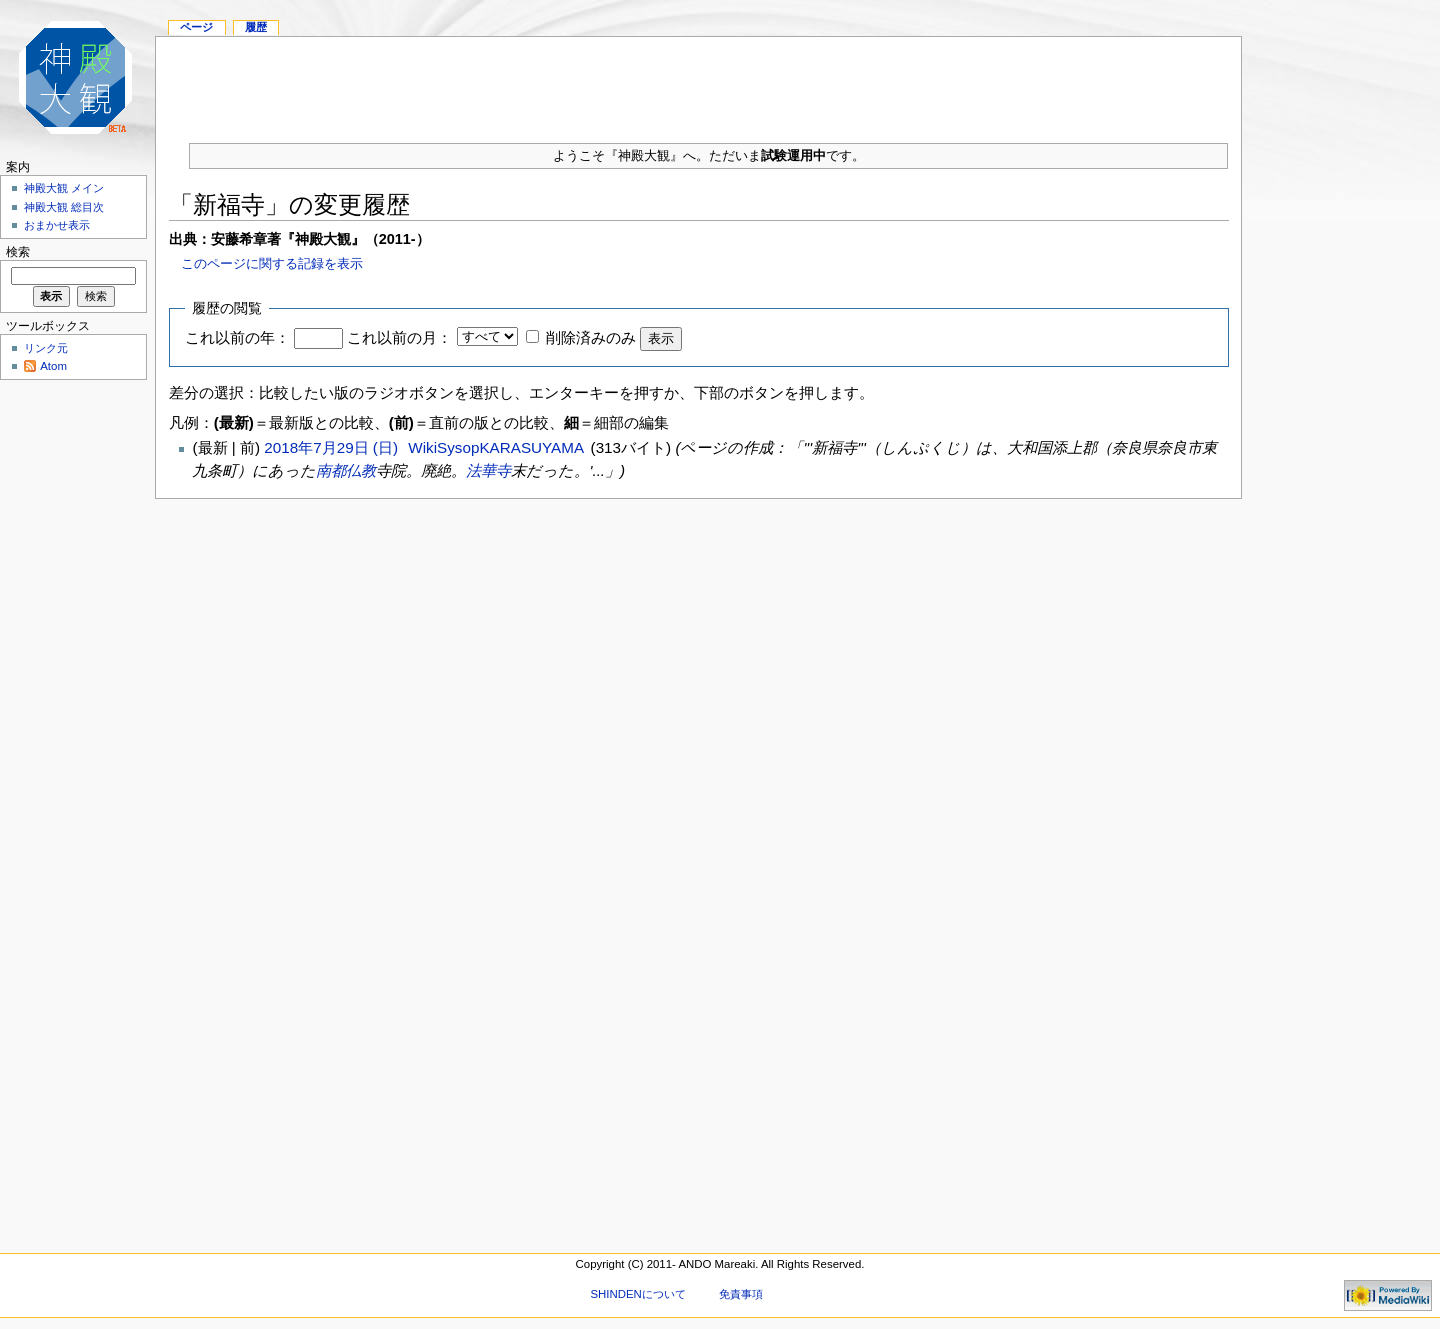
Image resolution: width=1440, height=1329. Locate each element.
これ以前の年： (237, 337)
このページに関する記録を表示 (272, 263)
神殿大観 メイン (64, 188)
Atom (53, 366)
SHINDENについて (637, 1294)
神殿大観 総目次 (64, 207)
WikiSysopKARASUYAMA (495, 447)
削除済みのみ (591, 337)
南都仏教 (346, 470)
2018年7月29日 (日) (333, 447)
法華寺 (488, 470)
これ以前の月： (399, 337)
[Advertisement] (699, 82)
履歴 (256, 27)
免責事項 (741, 1294)
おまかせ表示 (57, 225)
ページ (196, 27)
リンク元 (46, 348)
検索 (18, 252)
